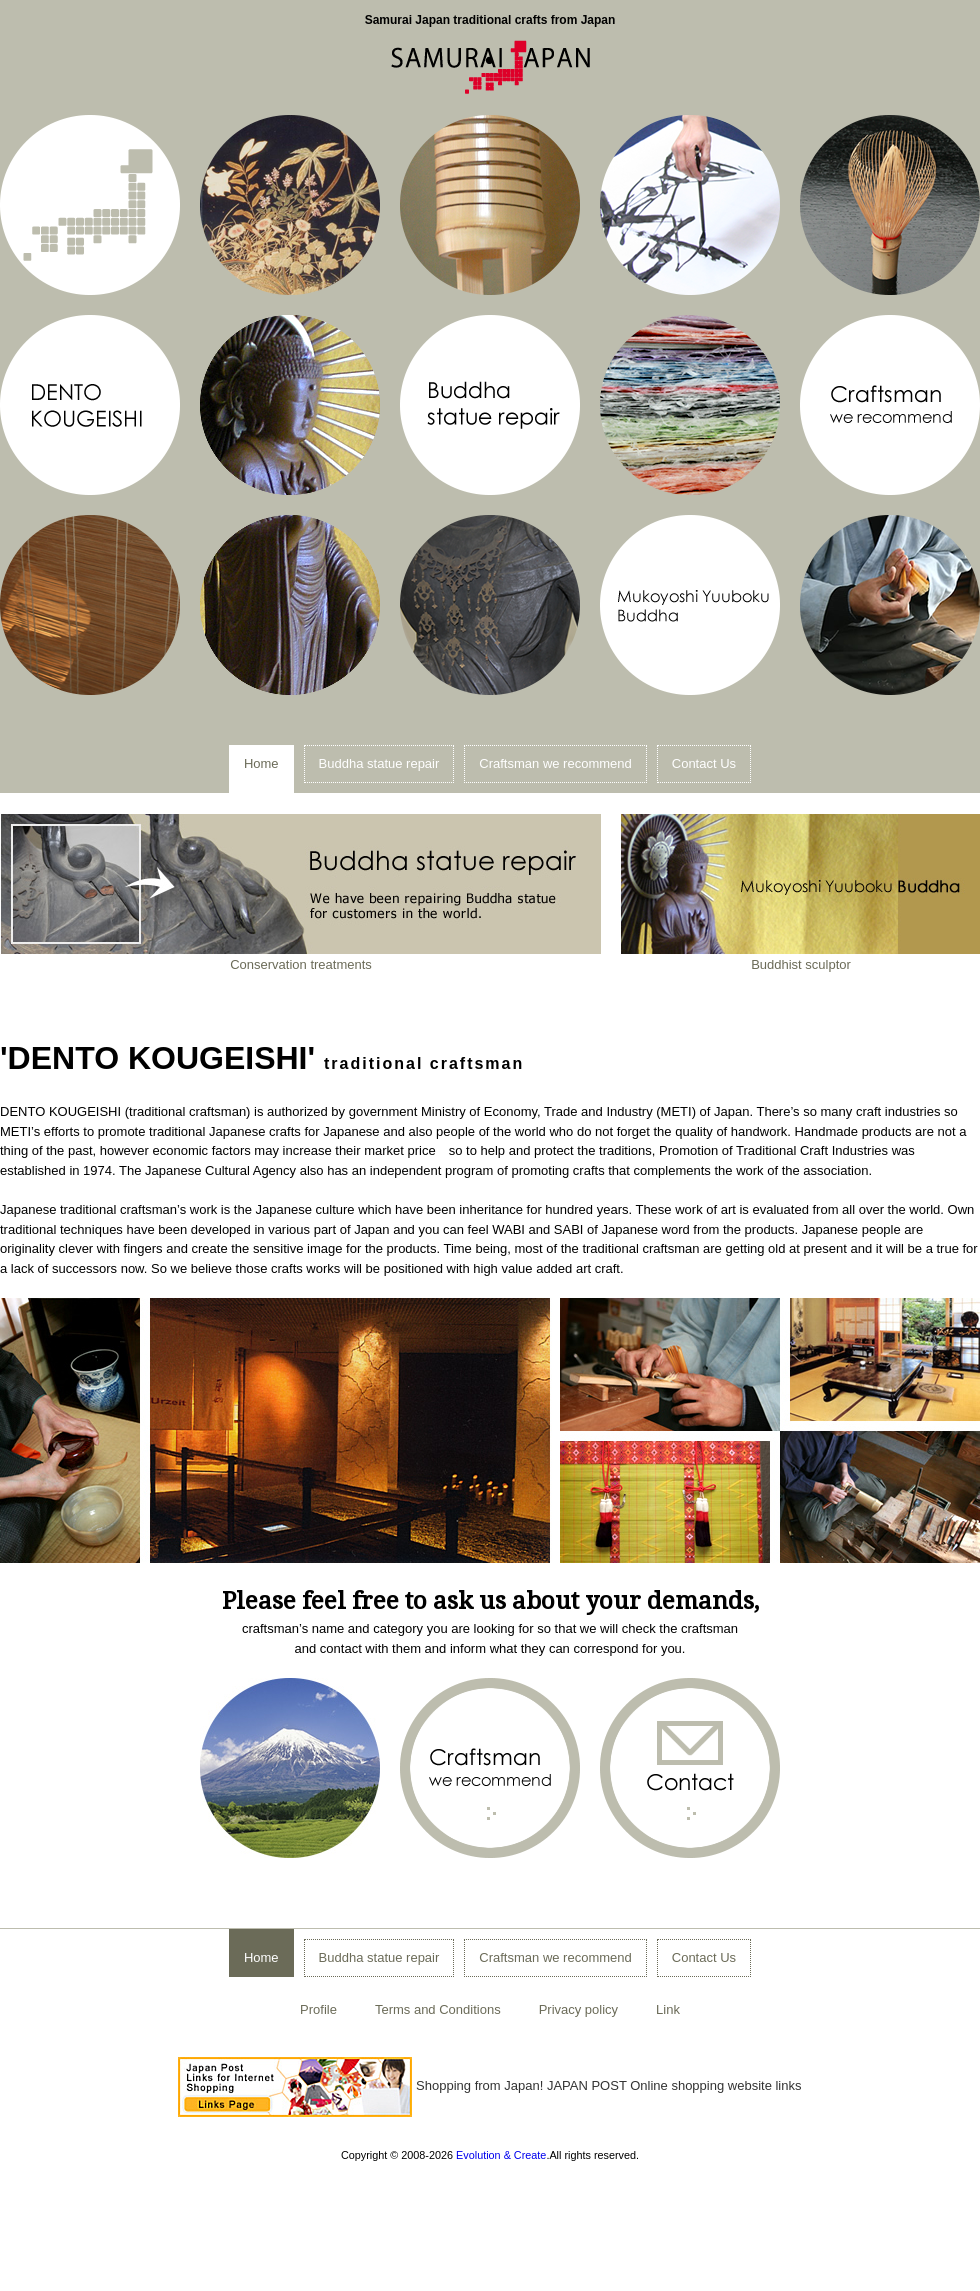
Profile (318, 2009)
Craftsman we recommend (555, 763)
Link (668, 2009)
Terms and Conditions (438, 2009)
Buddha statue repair (379, 763)
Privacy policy (578, 2009)
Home (261, 763)
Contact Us (704, 763)
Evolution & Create (501, 2155)
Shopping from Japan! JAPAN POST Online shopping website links (489, 2085)
